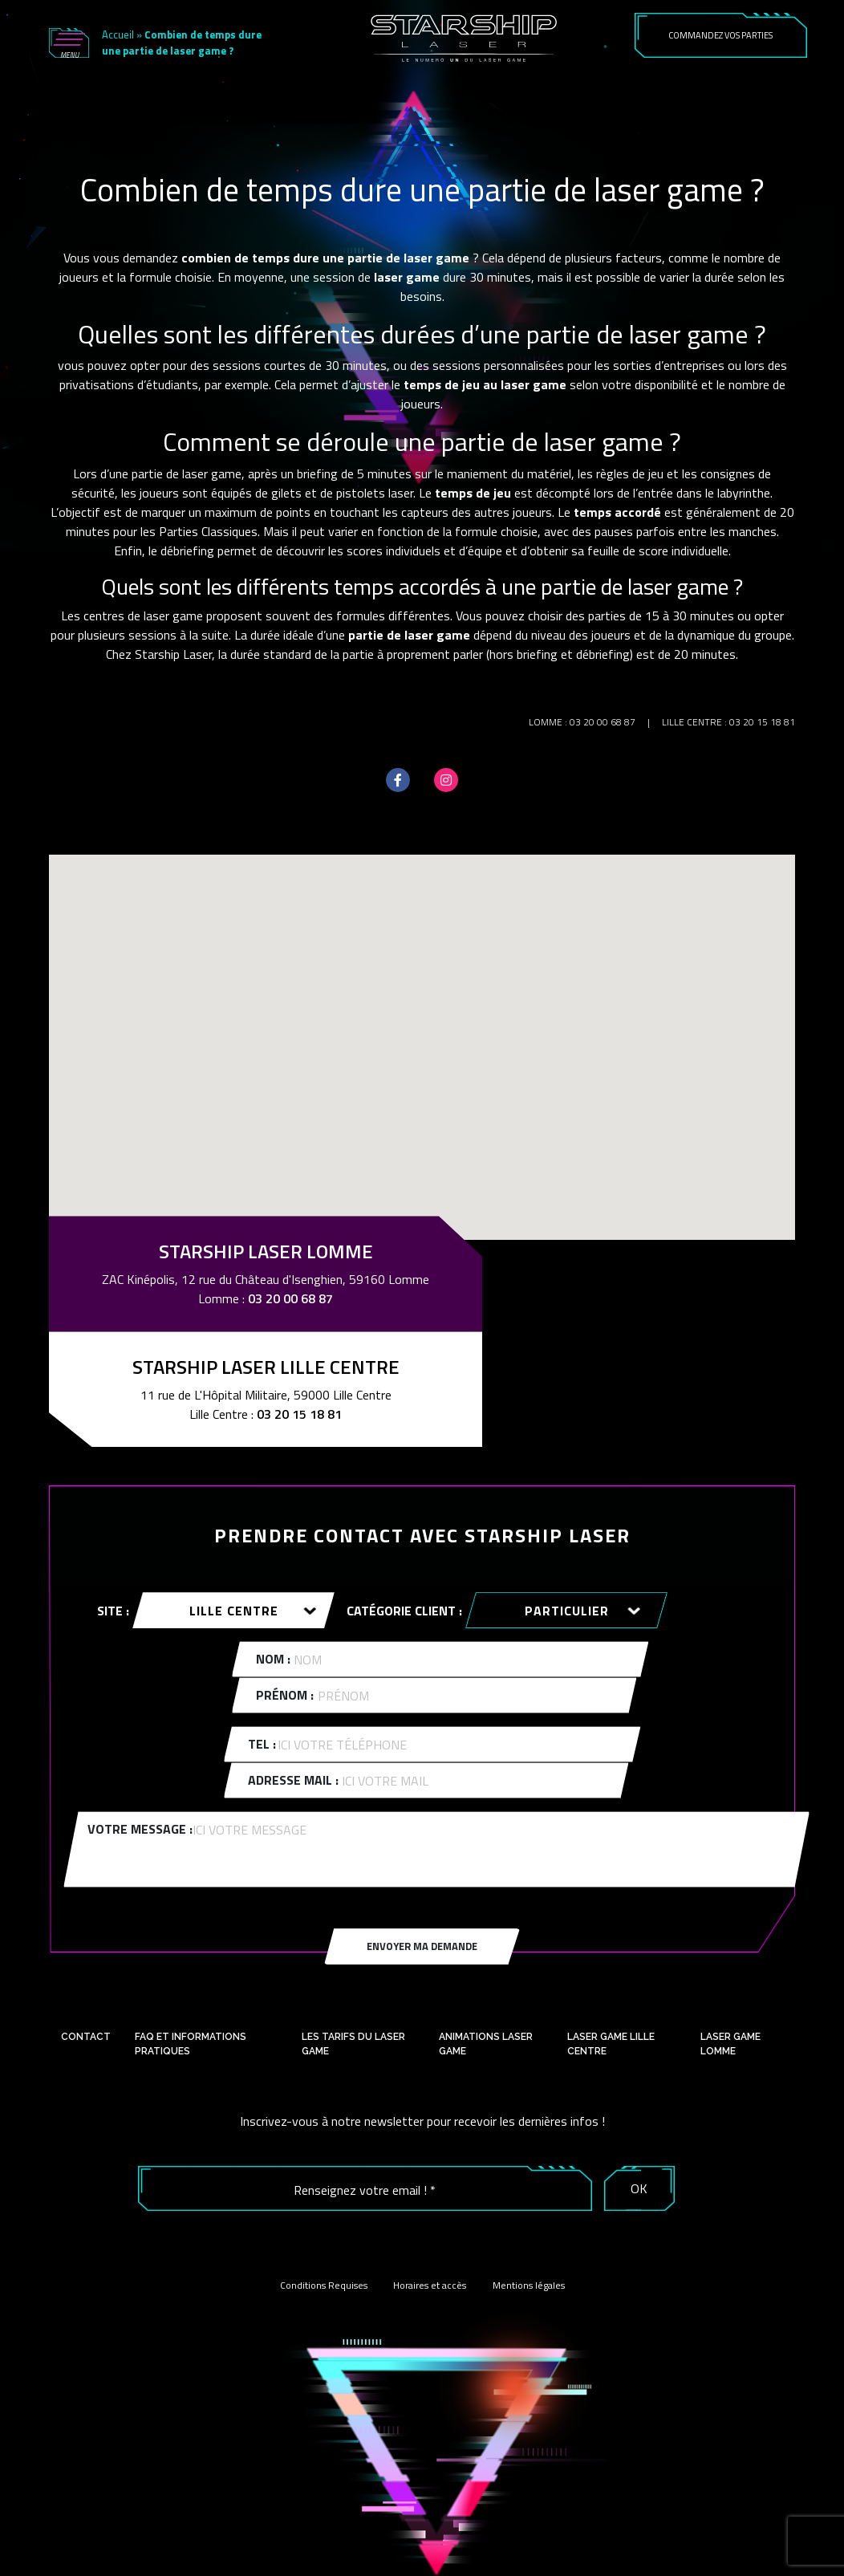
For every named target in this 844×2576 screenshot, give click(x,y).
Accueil (118, 34)
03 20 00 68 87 (602, 721)
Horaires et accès (429, 2285)
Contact (86, 2036)
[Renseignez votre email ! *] (365, 2190)
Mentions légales (529, 2285)
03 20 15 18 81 (762, 721)
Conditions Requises (323, 2285)
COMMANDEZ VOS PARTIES (720, 35)
